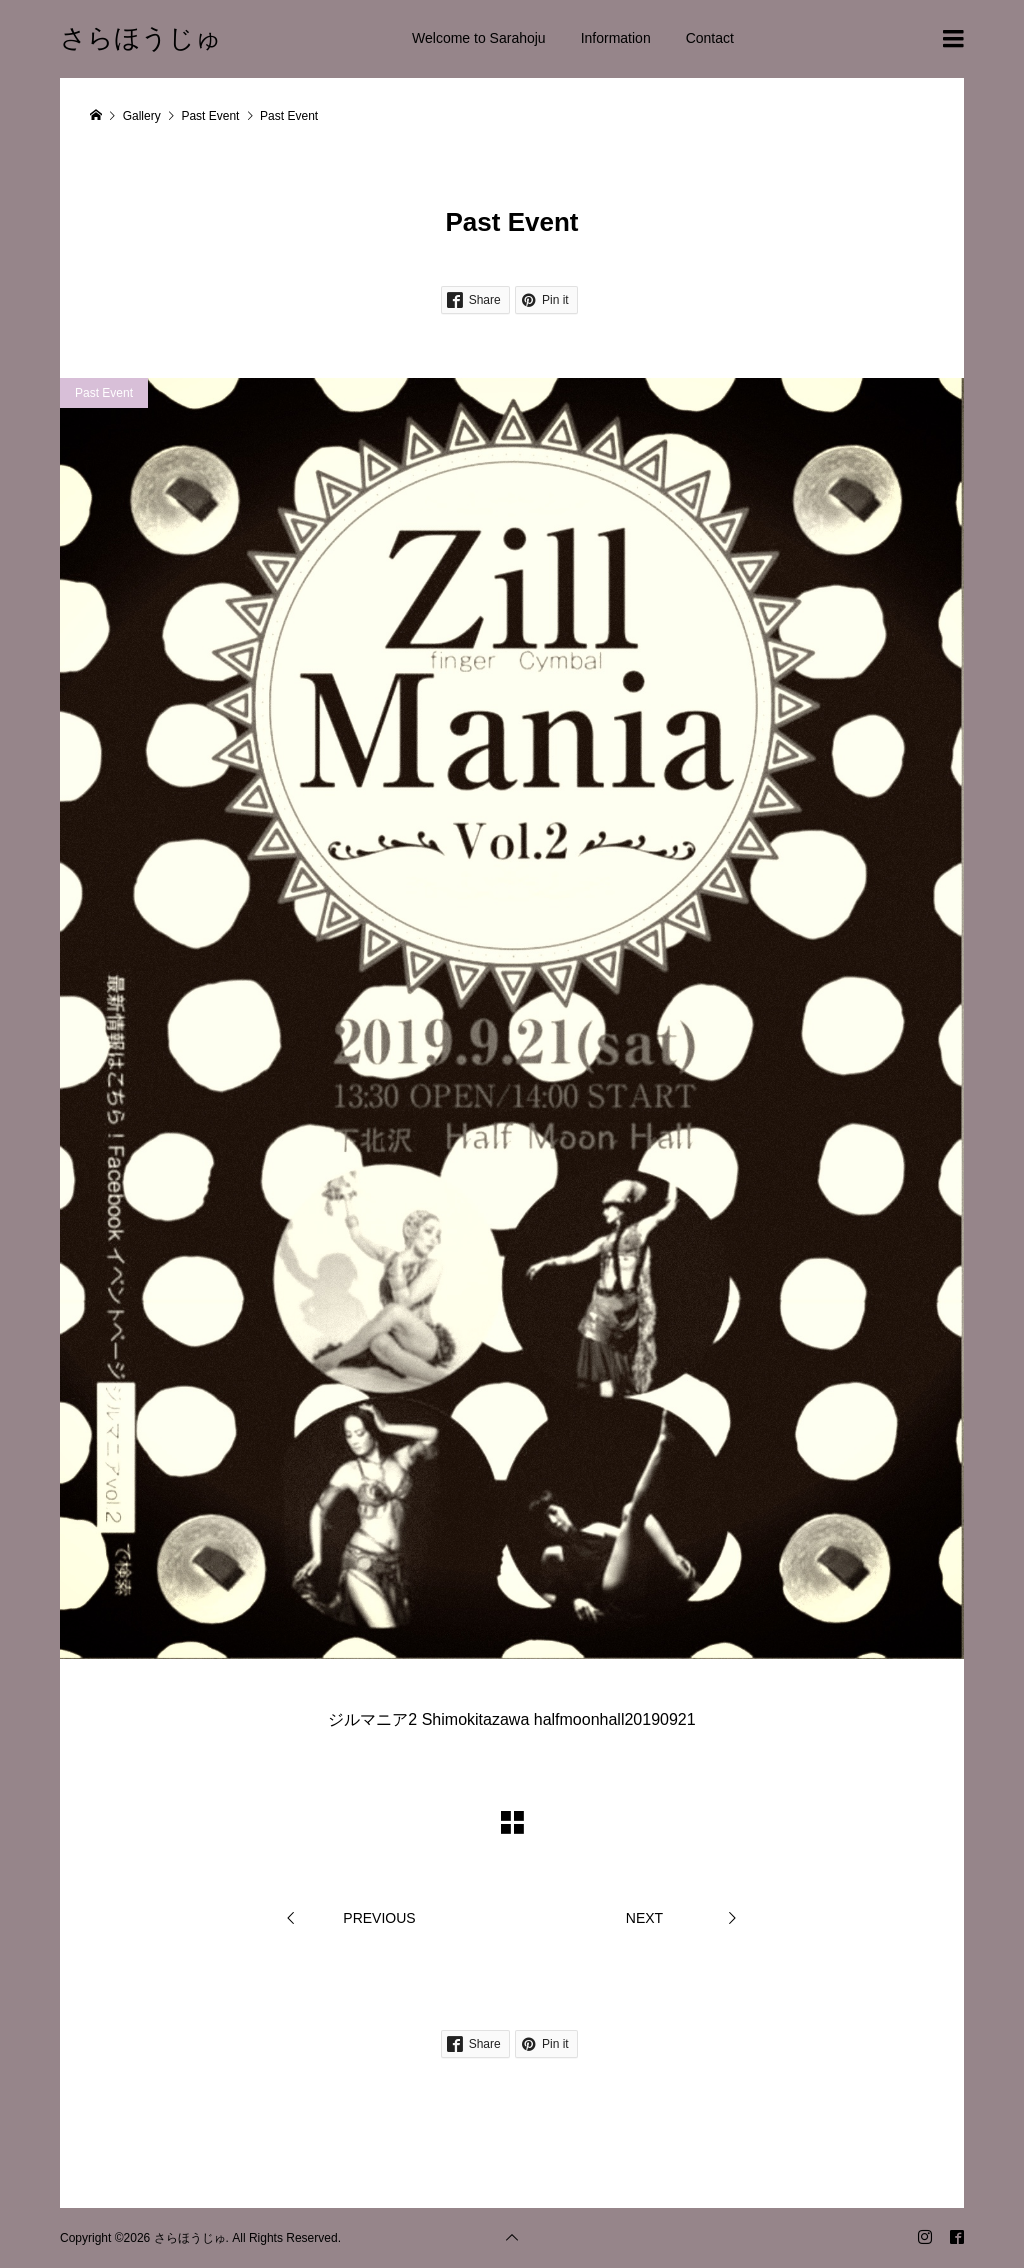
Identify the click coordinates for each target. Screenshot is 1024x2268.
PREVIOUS (379, 1918)
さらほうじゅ (141, 38)
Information (616, 38)
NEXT (644, 1918)
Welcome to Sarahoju (479, 38)
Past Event (104, 393)
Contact (710, 38)
